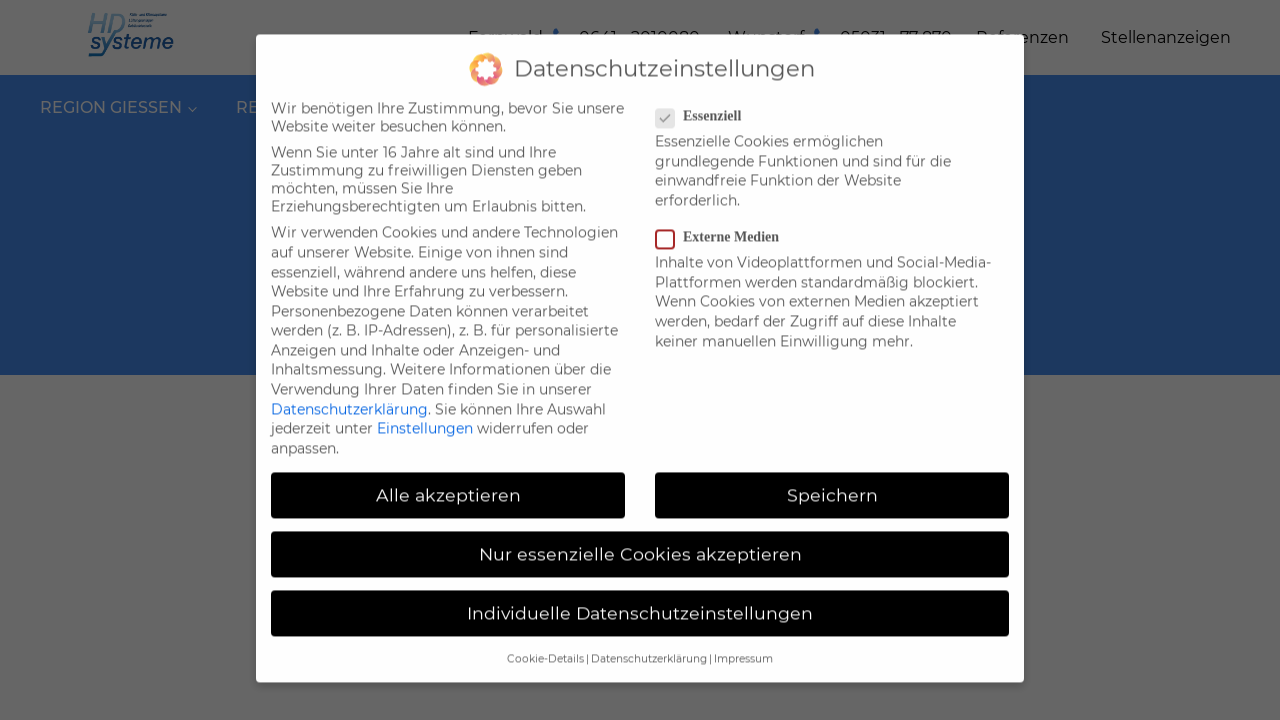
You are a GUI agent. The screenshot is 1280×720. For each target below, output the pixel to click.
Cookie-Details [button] (545, 645)
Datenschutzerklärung (349, 395)
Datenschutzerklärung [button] (649, 645)
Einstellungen (425, 414)
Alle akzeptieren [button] (448, 480)
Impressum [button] (743, 645)
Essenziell (704, 102)
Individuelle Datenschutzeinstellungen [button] (640, 598)
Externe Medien (723, 223)
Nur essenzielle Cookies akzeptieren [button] (640, 539)
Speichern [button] (832, 480)
